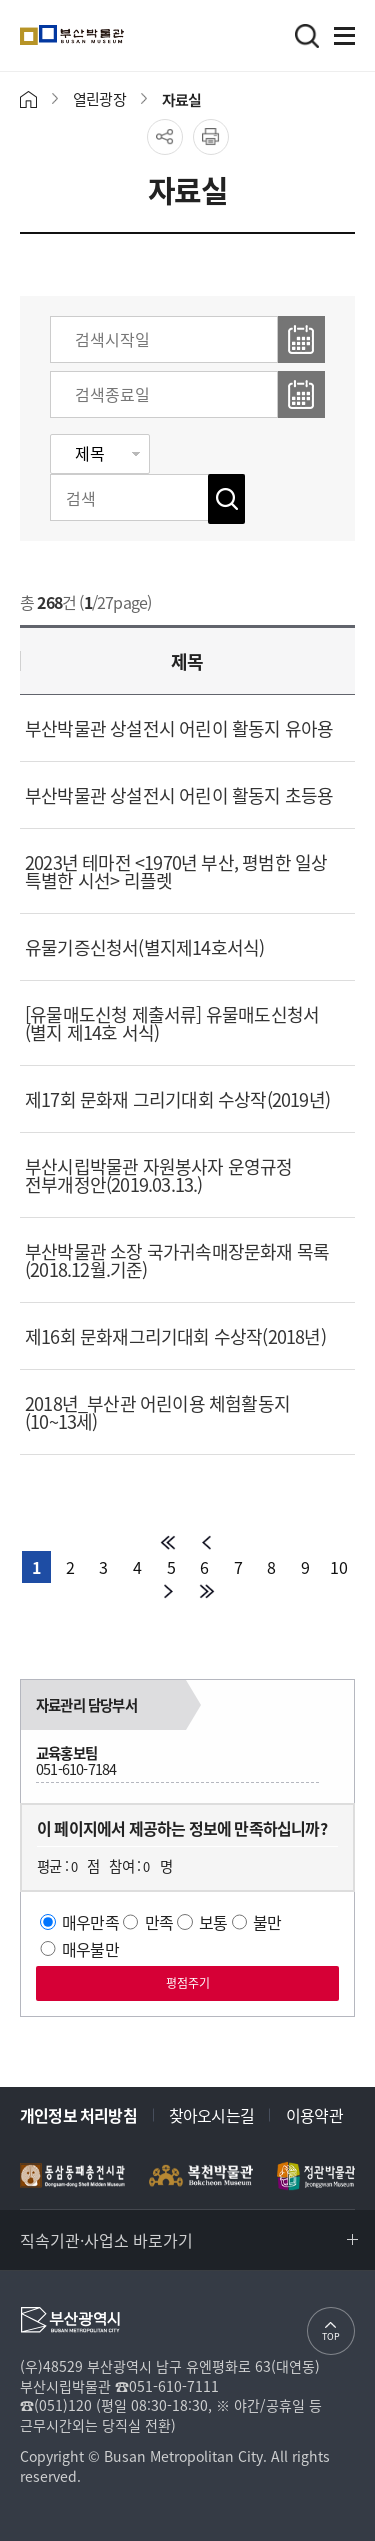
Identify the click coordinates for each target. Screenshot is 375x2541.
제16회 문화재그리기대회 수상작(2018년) (175, 1336)
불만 (267, 1922)
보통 (213, 1922)
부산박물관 (117, 35)
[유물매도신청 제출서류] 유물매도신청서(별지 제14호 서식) (172, 1023)
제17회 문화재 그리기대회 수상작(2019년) (177, 1099)
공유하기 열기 (165, 137)
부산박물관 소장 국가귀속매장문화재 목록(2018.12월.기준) (177, 1260)
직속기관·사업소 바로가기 (106, 2240)
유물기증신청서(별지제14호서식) (144, 947)
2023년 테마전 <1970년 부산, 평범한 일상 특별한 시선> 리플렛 (176, 871)
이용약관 (314, 2115)
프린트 (211, 137)
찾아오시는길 (211, 2115)
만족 (159, 1922)
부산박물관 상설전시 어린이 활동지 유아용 (179, 728)
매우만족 (90, 1922)
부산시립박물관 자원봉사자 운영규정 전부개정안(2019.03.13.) (159, 1175)
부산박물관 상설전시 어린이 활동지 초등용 (179, 795)
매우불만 (90, 1949)
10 (338, 1567)
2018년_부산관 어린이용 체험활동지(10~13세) (157, 1412)
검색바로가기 (307, 36)
